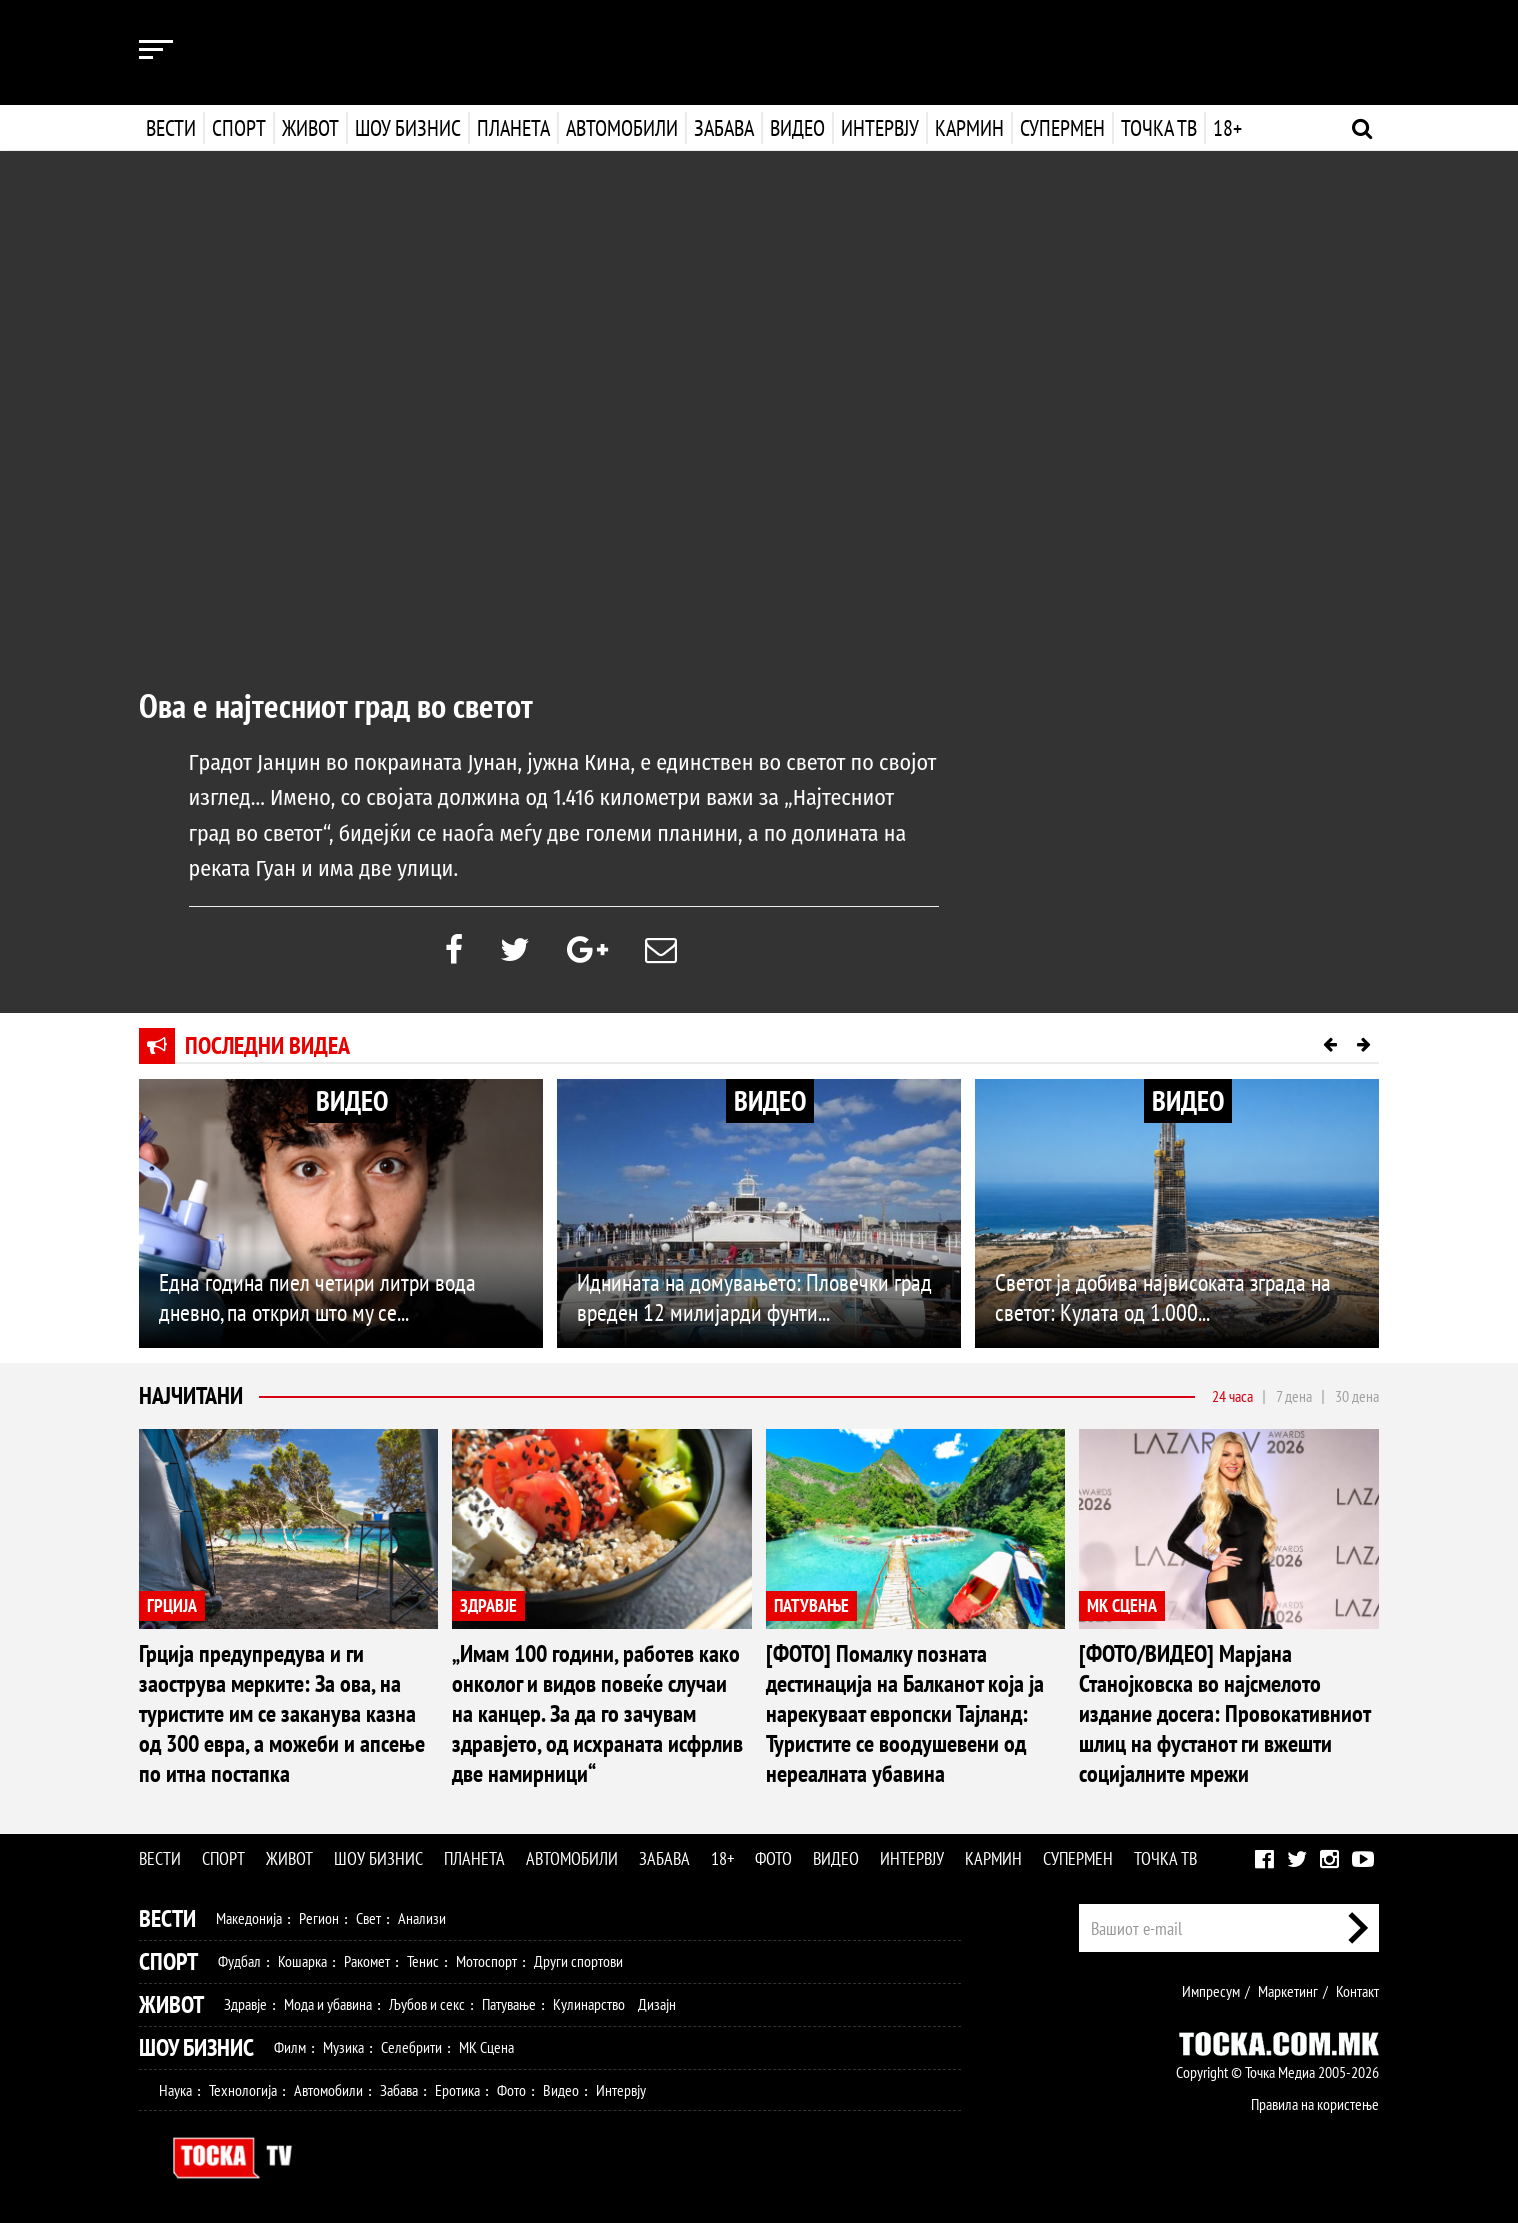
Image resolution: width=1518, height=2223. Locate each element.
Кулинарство (589, 2004)
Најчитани (191, 1395)
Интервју (878, 128)
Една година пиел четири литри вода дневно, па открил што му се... (317, 1297)
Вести (171, 128)
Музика (343, 2047)
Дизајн (657, 2004)
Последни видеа (267, 1045)
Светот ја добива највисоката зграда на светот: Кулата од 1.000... (1163, 1297)
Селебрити (411, 2047)
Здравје (245, 2004)
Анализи (422, 1918)
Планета (513, 128)
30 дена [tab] (1357, 1396)
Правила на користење (1315, 2104)
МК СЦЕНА (1122, 1605)
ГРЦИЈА (172, 1605)
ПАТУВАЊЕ (811, 1605)
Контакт (1357, 1991)
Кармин (967, 128)
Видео (795, 128)
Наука (175, 2090)
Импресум (1211, 1991)
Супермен (1060, 128)
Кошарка (302, 1961)
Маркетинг (1288, 1991)
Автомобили (622, 128)
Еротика (457, 2090)
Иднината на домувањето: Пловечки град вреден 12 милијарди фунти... (754, 1297)
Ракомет (367, 1961)
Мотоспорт (486, 1961)
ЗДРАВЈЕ (488, 1605)
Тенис (423, 1961)
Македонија (249, 1918)
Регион (319, 1918)
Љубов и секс (427, 2004)
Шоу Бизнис (196, 2047)
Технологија (243, 2090)
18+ (1225, 128)
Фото (773, 1858)
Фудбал (239, 1961)
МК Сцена (486, 2047)
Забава (724, 128)
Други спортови (578, 1961)
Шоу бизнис (408, 128)
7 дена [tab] (1294, 1396)
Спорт (239, 128)
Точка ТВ (1157, 128)
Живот (310, 128)
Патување (509, 2004)
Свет (368, 1918)
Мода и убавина (328, 2004)
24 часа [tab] (1232, 1396)
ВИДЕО (352, 1100)
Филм (290, 2047)
